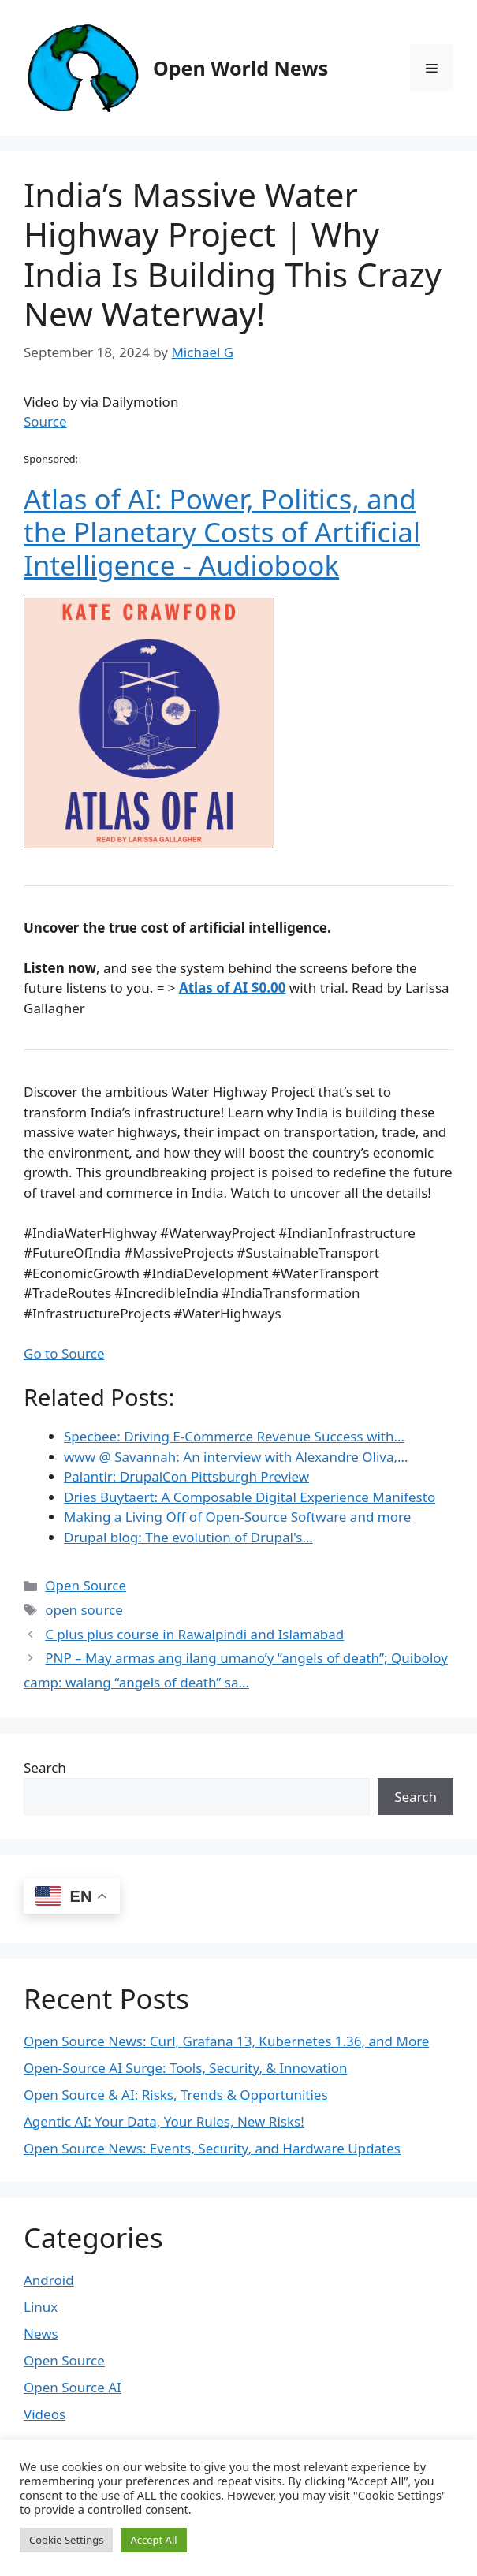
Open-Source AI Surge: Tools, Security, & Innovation (186, 2068)
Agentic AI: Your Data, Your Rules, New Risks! (164, 2121)
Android (49, 2280)
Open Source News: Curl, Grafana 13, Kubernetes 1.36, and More (226, 2041)
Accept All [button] (153, 2540)
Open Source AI (72, 2387)
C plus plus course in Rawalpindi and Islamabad (194, 1634)
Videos (44, 2414)
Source (45, 421)
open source (84, 1610)
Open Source (85, 1585)
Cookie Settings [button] (66, 2540)
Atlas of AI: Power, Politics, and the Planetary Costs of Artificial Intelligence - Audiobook (222, 531)
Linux (41, 2307)
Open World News (240, 67)
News (41, 2333)
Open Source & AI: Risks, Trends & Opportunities (176, 2095)
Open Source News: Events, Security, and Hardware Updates (212, 2148)
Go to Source (64, 1353)
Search (45, 1767)
